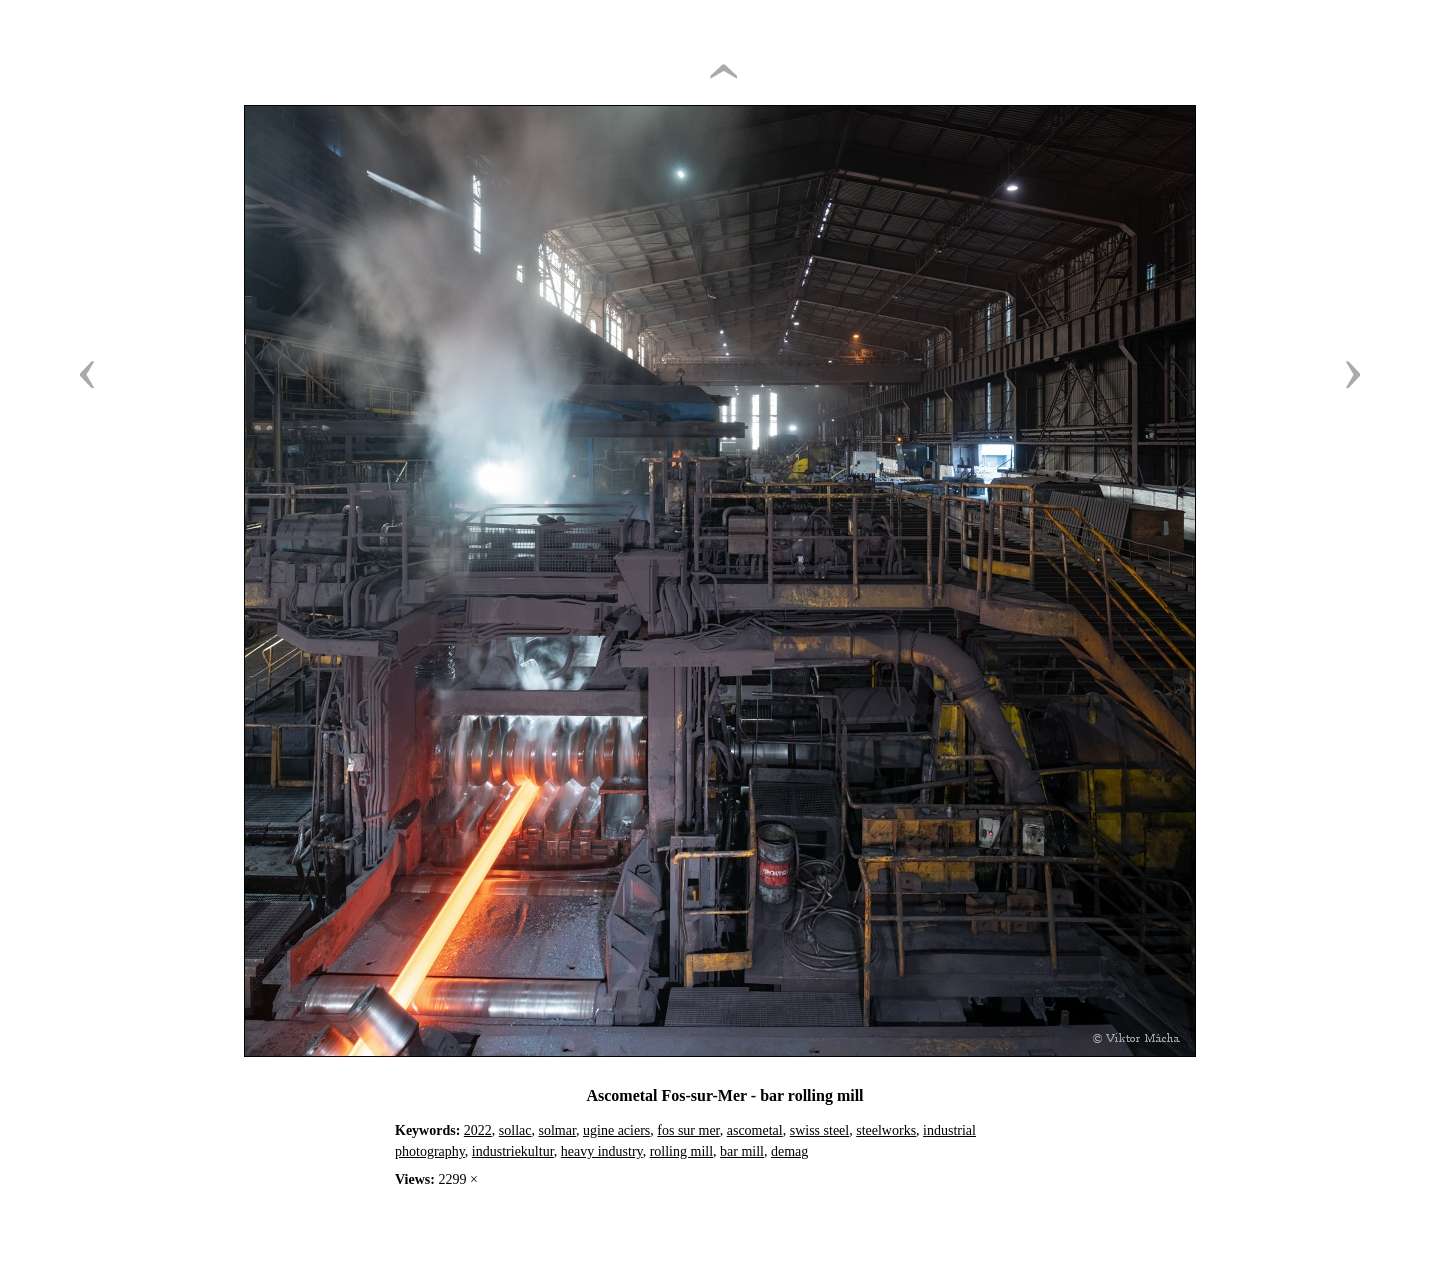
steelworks (886, 1130)
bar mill (742, 1151)
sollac (515, 1130)
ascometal (755, 1130)
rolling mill (681, 1151)
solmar (557, 1130)
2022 (478, 1130)
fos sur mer (688, 1130)
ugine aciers (616, 1130)
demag (789, 1151)
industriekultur (513, 1151)
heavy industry (602, 1151)
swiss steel (820, 1130)
